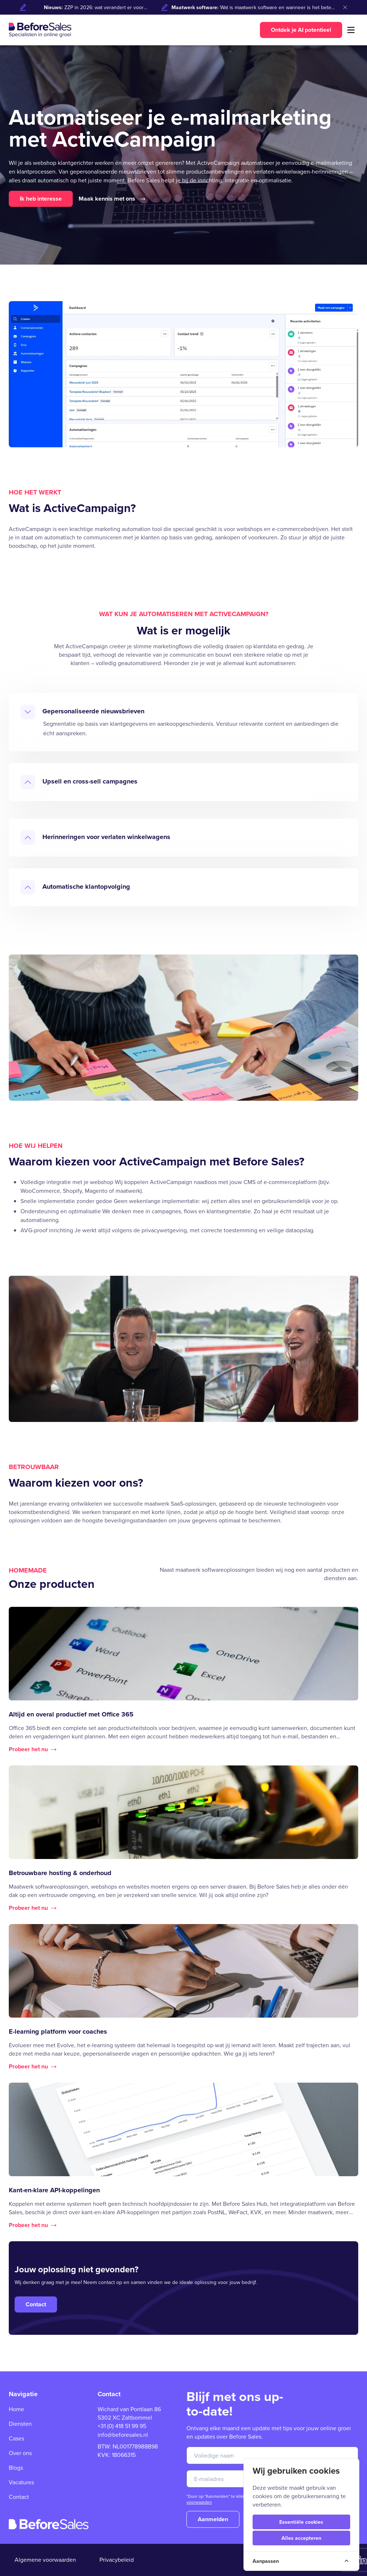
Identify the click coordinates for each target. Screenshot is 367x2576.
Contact (19, 2497)
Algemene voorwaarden (45, 2560)
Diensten (20, 2424)
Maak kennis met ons (112, 198)
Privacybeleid (116, 2560)
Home (16, 2409)
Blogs (16, 2467)
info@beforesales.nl (123, 2435)
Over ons (20, 2453)
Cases (16, 2438)
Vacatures (21, 2482)
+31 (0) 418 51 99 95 (122, 2426)
